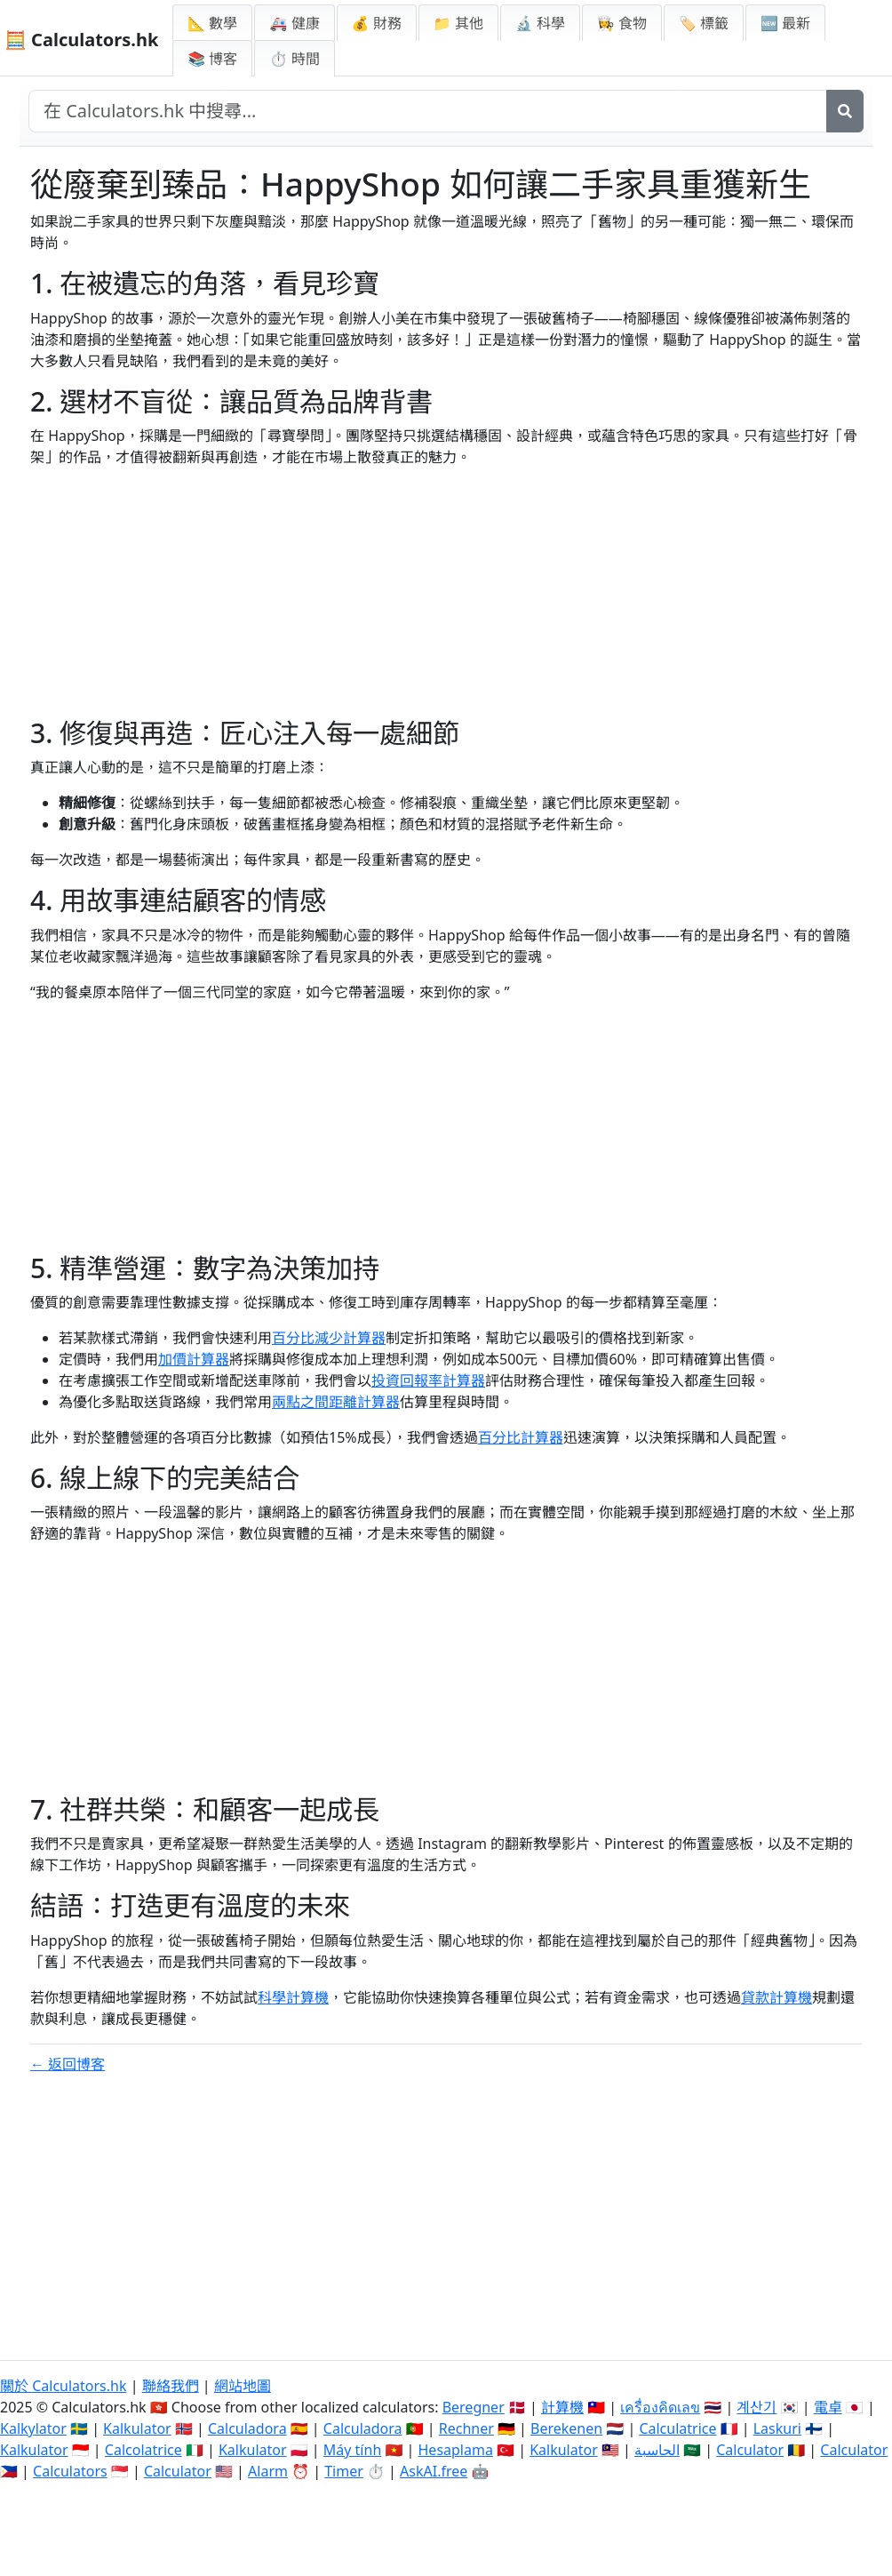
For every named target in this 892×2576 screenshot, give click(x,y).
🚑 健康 (294, 23)
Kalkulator (137, 2428)
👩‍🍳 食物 (622, 23)
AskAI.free (433, 2471)
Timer (343, 2471)
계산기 (757, 2407)
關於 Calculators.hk (63, 2386)
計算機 (562, 2407)
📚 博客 (212, 58)
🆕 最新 (785, 23)
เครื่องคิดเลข (660, 2407)
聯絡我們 (170, 2386)
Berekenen (566, 2428)
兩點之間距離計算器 (336, 1402)
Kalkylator (33, 2428)
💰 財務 (377, 23)
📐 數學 (212, 23)
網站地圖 (242, 2386)
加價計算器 (193, 1359)
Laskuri (777, 2428)
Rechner (466, 2428)
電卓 (828, 2407)
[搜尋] (845, 111)
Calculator (750, 2450)
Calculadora (247, 2428)
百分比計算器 (520, 1437)
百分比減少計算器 (329, 1338)
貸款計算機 (776, 1997)
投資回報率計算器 (428, 1380)
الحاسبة (657, 2450)
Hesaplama (455, 2450)
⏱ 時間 (294, 58)
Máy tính (352, 2450)
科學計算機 (293, 1997)
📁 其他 (458, 23)
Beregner (473, 2407)
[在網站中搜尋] (427, 111)
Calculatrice (677, 2428)
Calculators (70, 2471)
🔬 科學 (540, 23)
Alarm (268, 2471)
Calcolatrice (143, 2450)
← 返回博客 (67, 2064)
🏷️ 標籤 (704, 23)
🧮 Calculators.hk (81, 40)
